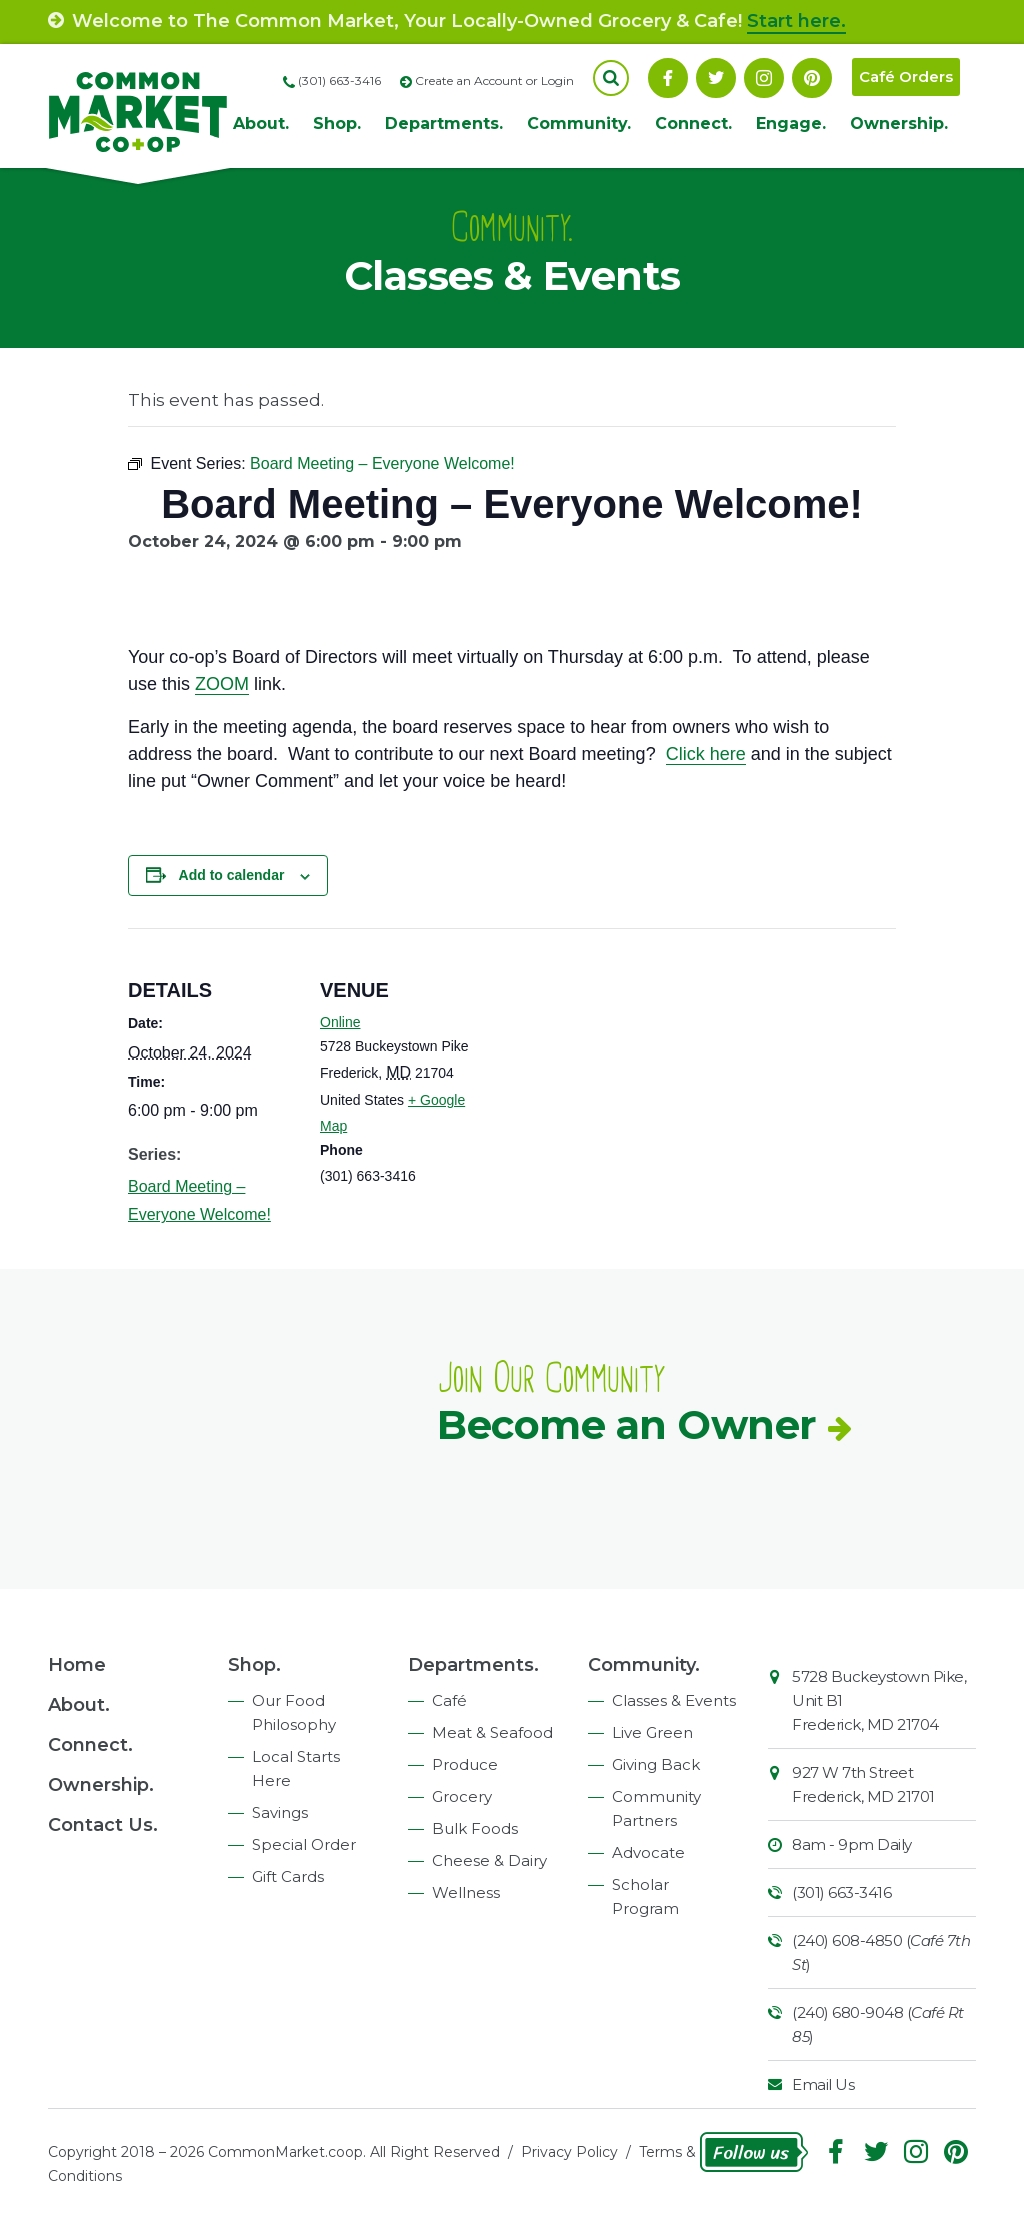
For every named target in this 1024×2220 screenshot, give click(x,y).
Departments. (444, 123)
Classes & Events (674, 1700)
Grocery (462, 1796)
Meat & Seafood (492, 1732)
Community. (579, 123)
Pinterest (812, 78)
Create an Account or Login (494, 80)
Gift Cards (288, 1876)
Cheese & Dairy (489, 1860)
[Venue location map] (617, 1066)
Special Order (304, 1844)
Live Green (652, 1732)
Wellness (466, 1892)
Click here (706, 754)
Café (449, 1700)
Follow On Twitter (716, 78)
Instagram (764, 78)
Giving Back (656, 1764)
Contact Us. (103, 1825)
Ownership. (899, 123)
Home (77, 1665)
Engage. (791, 123)
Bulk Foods (475, 1828)
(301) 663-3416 (841, 1892)
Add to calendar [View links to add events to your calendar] (232, 875)
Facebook (668, 78)
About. (261, 123)
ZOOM (222, 684)
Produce (465, 1764)
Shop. (337, 123)
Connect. (693, 123)
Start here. (796, 21)
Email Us (823, 2084)
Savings (280, 1812)
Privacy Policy (569, 2152)
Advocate (648, 1852)
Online (340, 1022)
